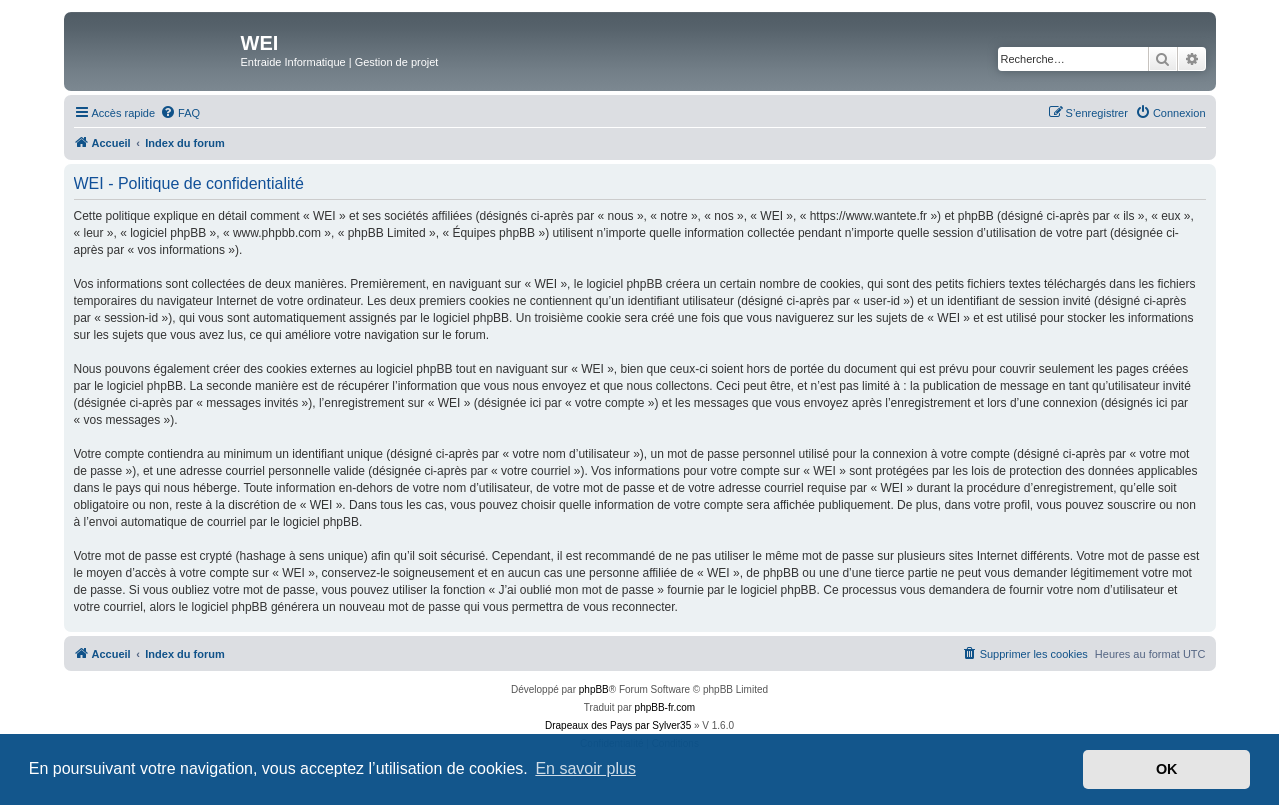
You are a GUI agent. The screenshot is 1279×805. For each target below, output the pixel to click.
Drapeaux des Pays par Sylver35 (618, 725)
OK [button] (1167, 769)
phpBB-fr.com (665, 707)
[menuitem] (180, 113)
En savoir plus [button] (585, 768)
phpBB (594, 689)
